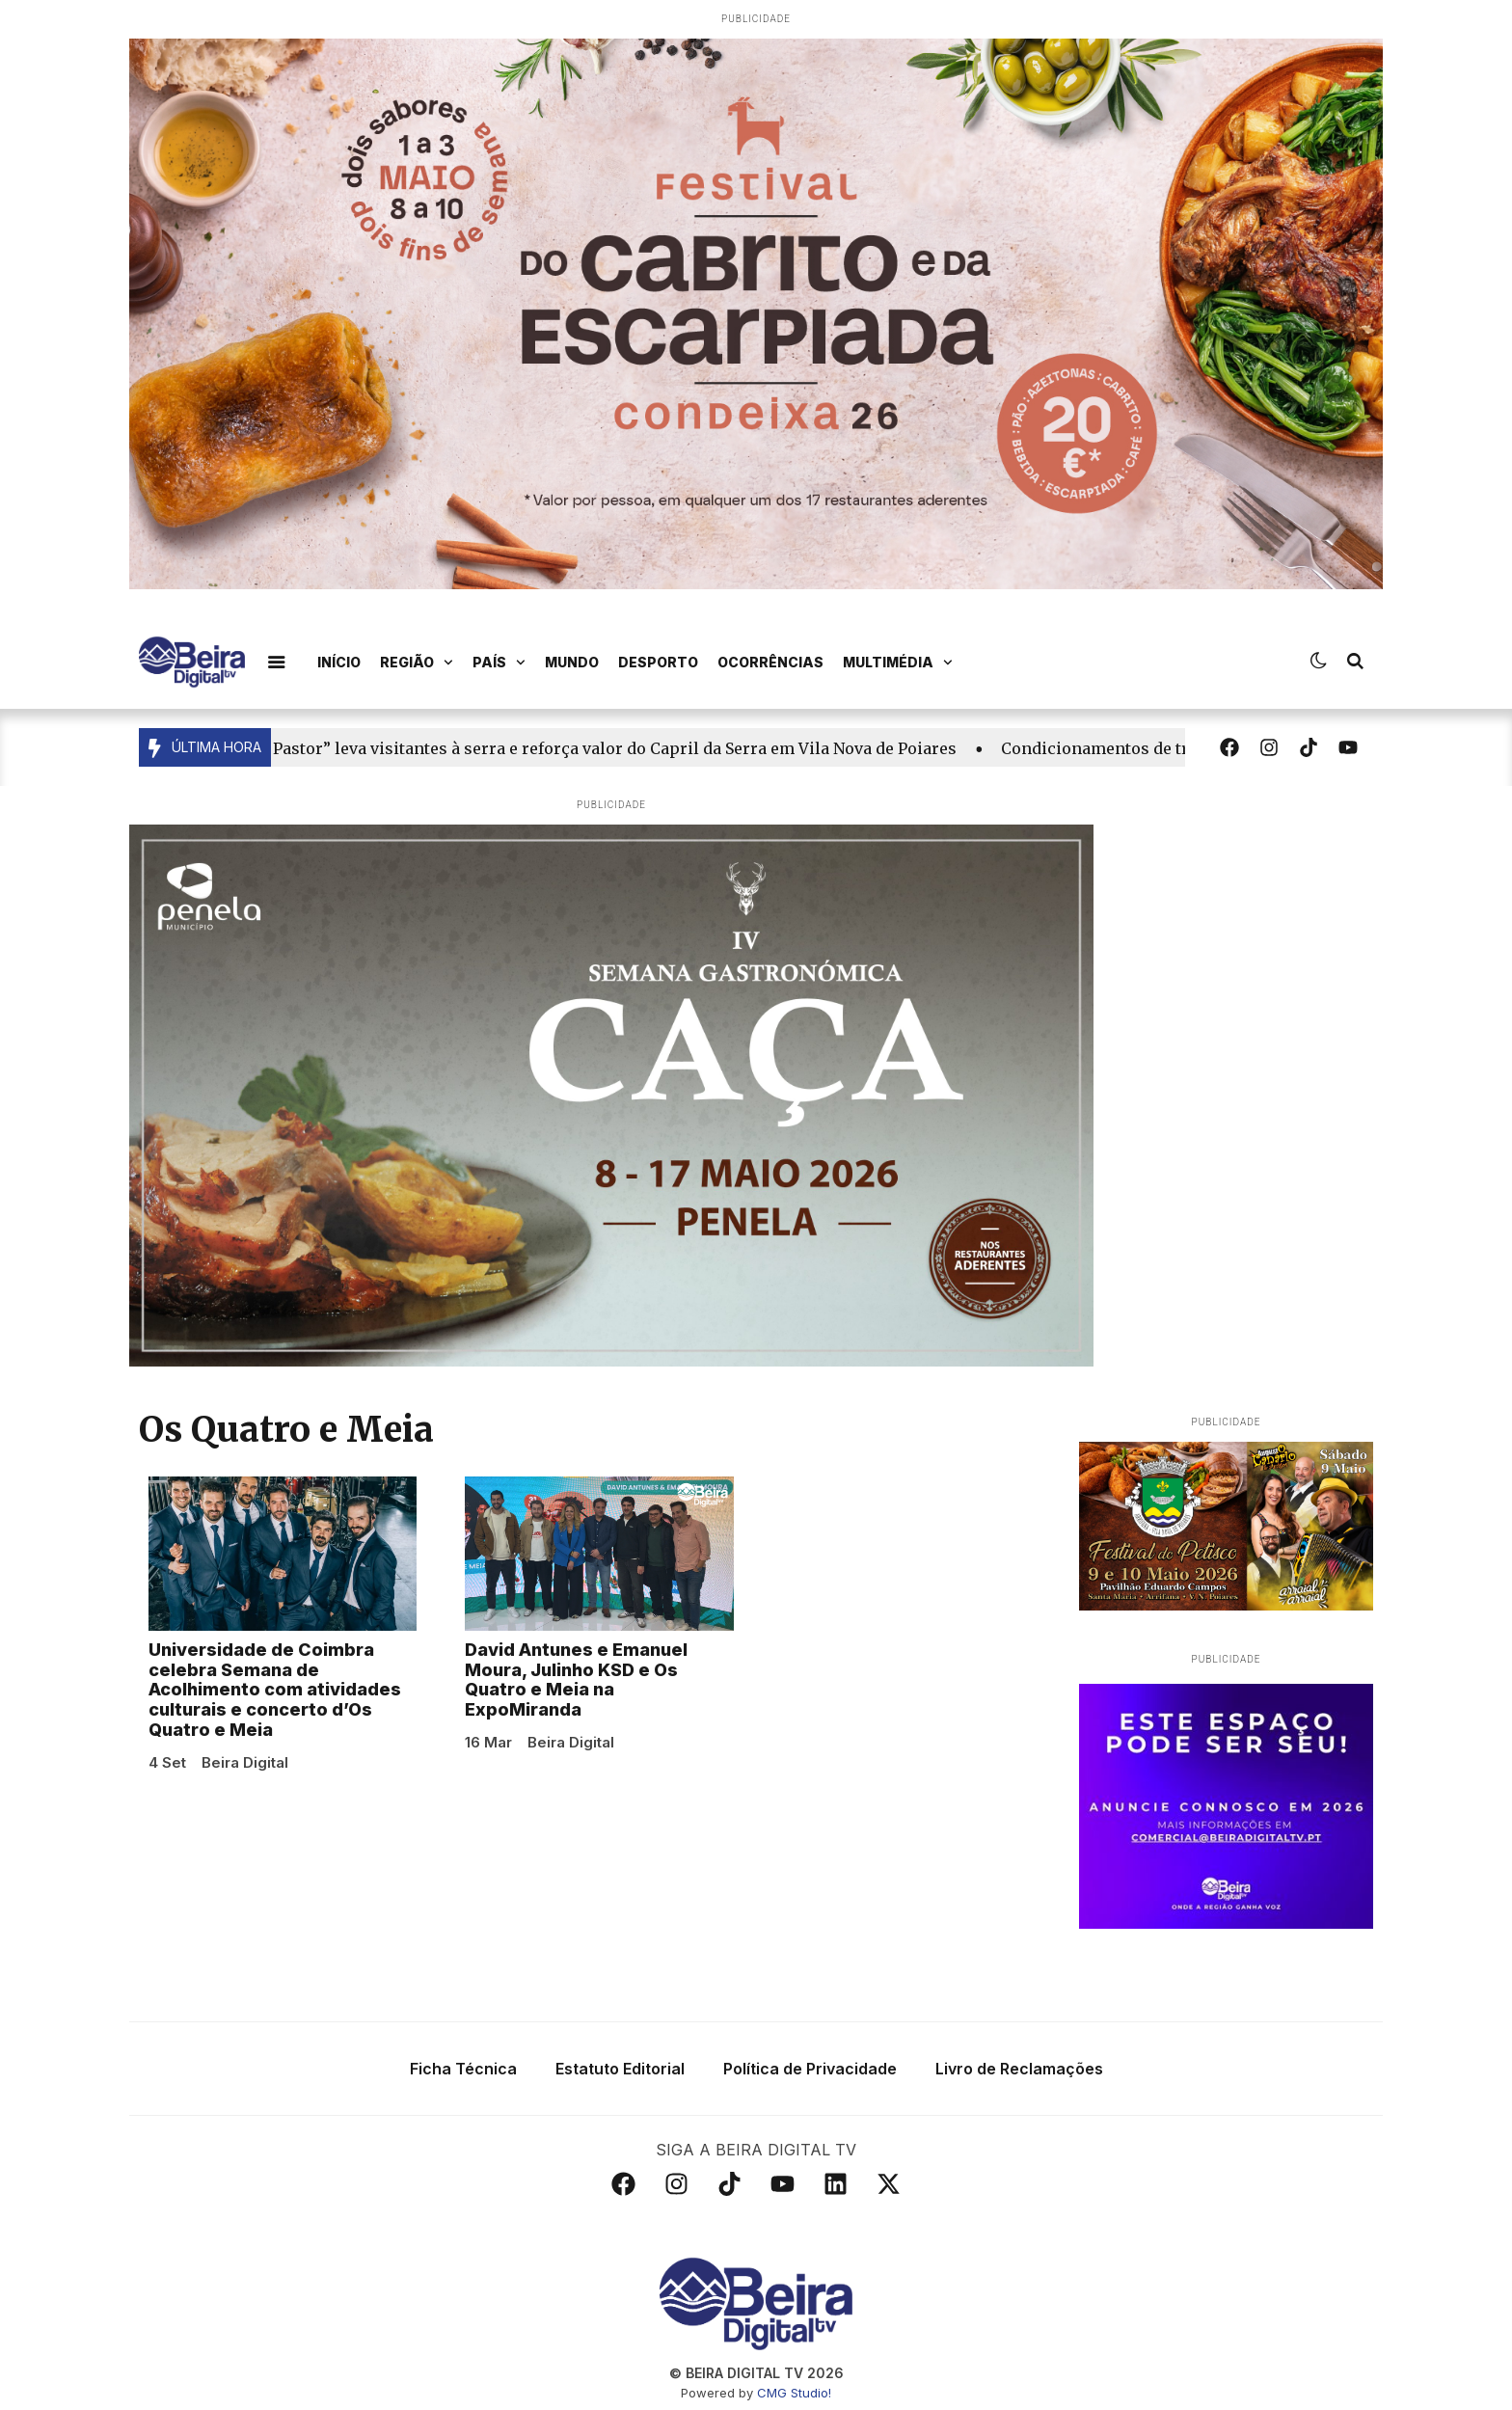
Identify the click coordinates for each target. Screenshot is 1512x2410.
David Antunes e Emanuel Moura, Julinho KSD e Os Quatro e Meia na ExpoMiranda (576, 1679)
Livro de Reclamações (1019, 2068)
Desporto (658, 662)
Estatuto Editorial (620, 2068)
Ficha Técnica (463, 2068)
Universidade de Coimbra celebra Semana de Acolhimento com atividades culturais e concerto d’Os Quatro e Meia (274, 1689)
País (499, 662)
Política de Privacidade (810, 2068)
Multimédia (898, 662)
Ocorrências (770, 662)
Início (339, 662)
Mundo (572, 662)
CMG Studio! (794, 2392)
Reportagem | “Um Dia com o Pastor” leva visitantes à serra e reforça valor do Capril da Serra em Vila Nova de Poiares (508, 748)
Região (416, 662)
